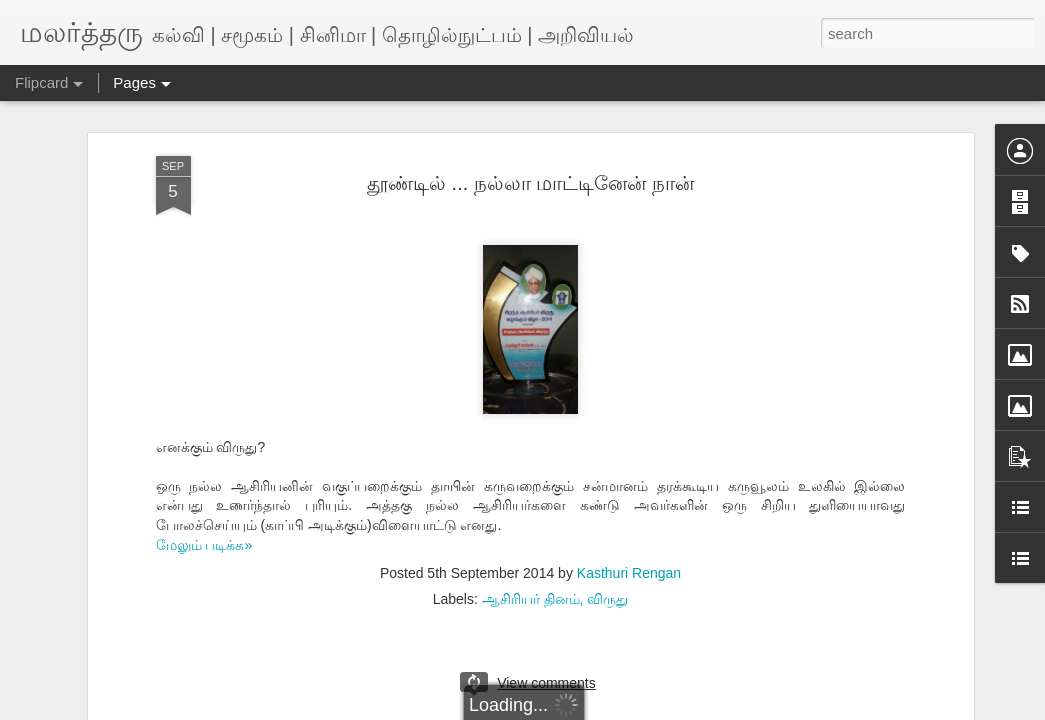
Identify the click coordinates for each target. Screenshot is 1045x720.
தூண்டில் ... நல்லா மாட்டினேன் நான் (530, 183)
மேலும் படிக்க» (204, 545)
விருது (607, 599)
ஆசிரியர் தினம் (531, 599)
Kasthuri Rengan (629, 573)
